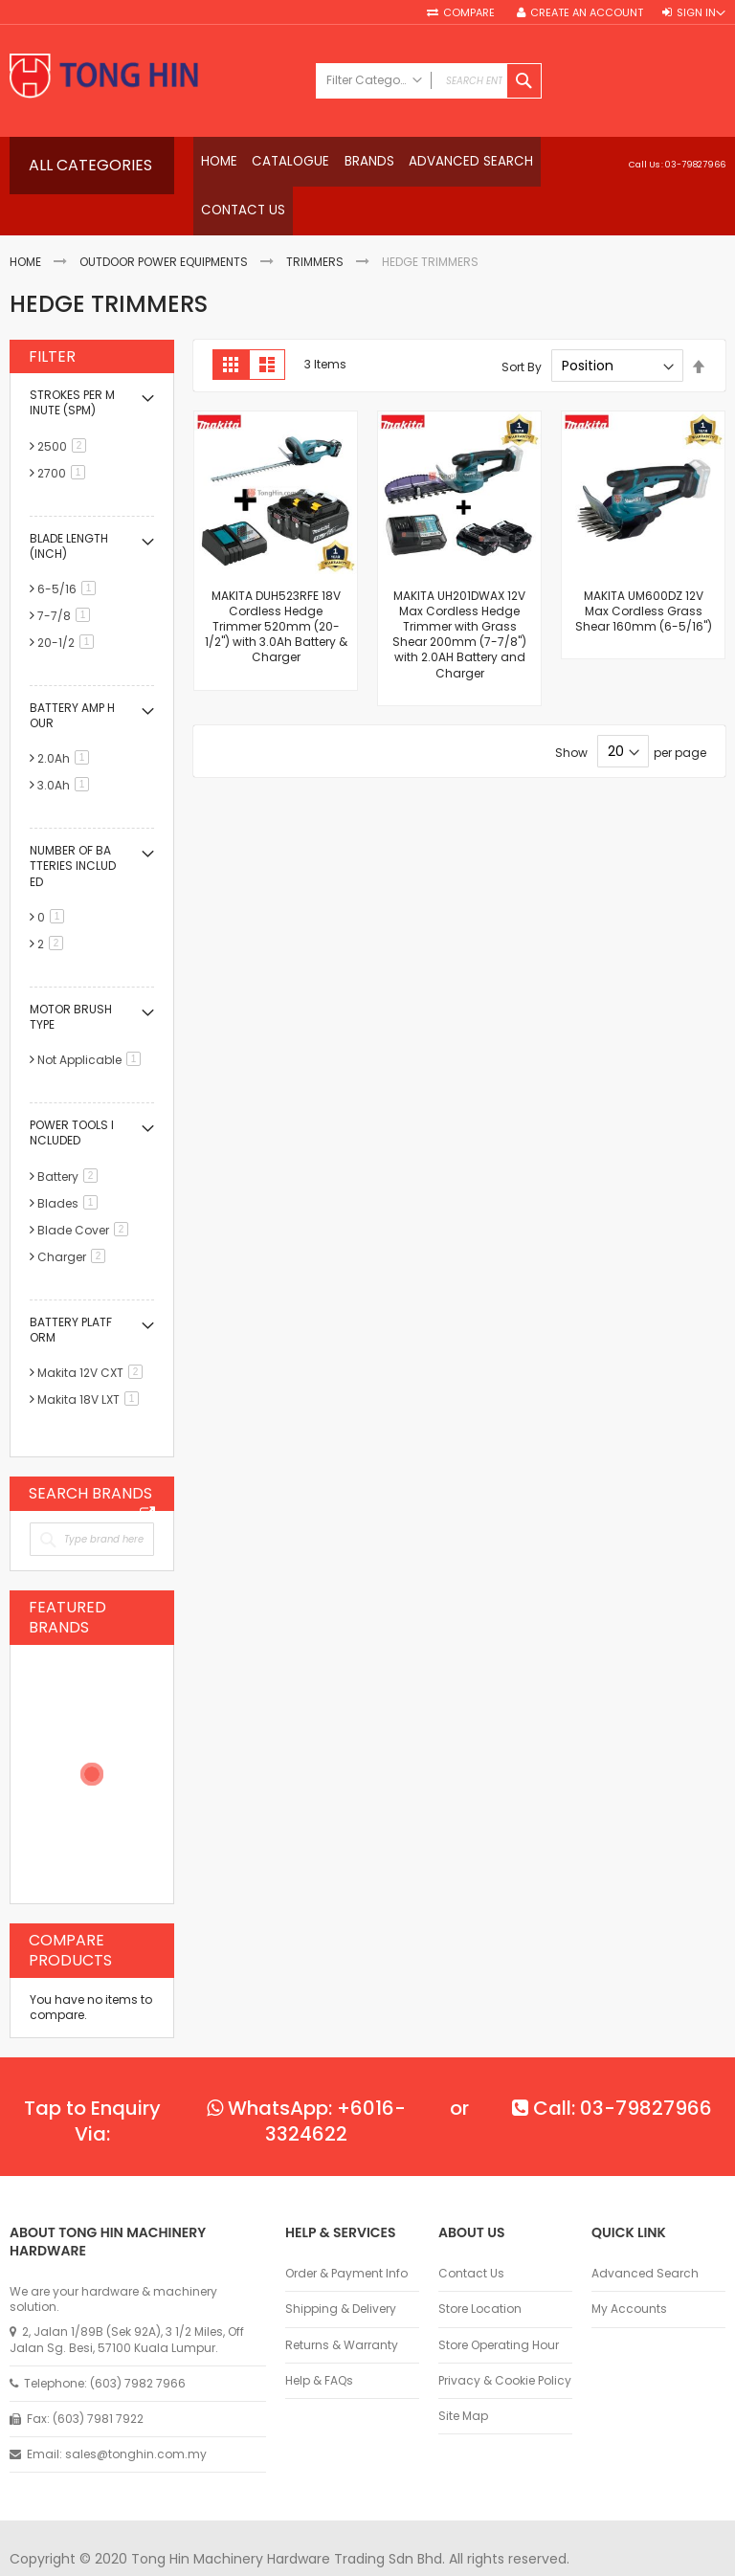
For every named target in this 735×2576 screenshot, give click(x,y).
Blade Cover (86, 1189)
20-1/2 (68, 602)
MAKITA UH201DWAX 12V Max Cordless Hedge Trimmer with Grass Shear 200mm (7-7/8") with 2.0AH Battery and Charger (459, 593)
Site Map (463, 2376)
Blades (70, 1162)
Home (25, 221)
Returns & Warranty (341, 2304)
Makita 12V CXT (93, 1332)
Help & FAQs (319, 2339)
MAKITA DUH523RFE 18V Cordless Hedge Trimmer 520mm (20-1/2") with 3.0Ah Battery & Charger (276, 585)
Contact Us (471, 2233)
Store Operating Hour (498, 2304)
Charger (74, 1216)
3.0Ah (66, 745)
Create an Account (586, 13)
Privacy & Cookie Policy (504, 2339)
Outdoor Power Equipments (163, 221)
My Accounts (629, 2268)
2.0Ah (66, 718)
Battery (70, 1135)
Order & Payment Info (346, 2233)
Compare (470, 13)
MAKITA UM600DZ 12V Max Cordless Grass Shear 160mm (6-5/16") (643, 569)
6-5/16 (69, 549)
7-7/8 (67, 575)
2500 (65, 405)
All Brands (147, 1472)
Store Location (480, 2268)
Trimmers (315, 221)
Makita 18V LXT (91, 1359)
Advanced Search (645, 2233)
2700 (64, 432)
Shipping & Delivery (340, 2268)
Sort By (521, 326)
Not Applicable (92, 1019)
